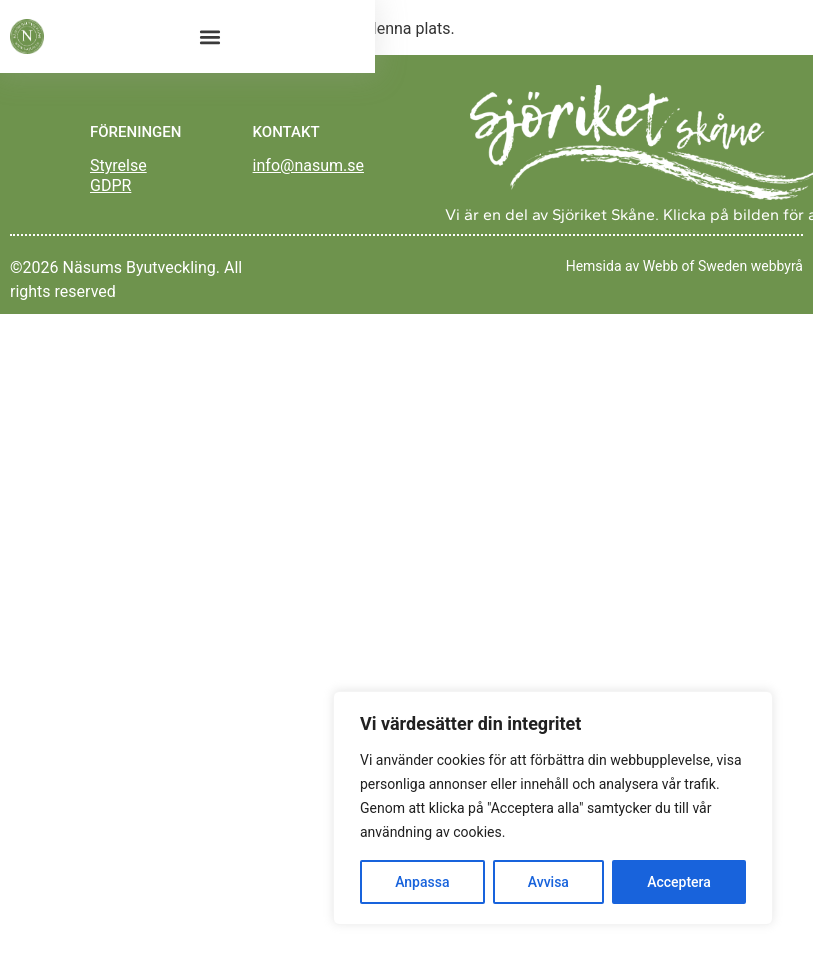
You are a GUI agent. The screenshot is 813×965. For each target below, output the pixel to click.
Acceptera (679, 882)
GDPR (110, 185)
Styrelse (118, 165)
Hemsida (594, 266)
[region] (553, 808)
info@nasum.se (308, 165)
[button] (209, 36)
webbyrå (777, 266)
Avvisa (548, 882)
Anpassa (422, 882)
